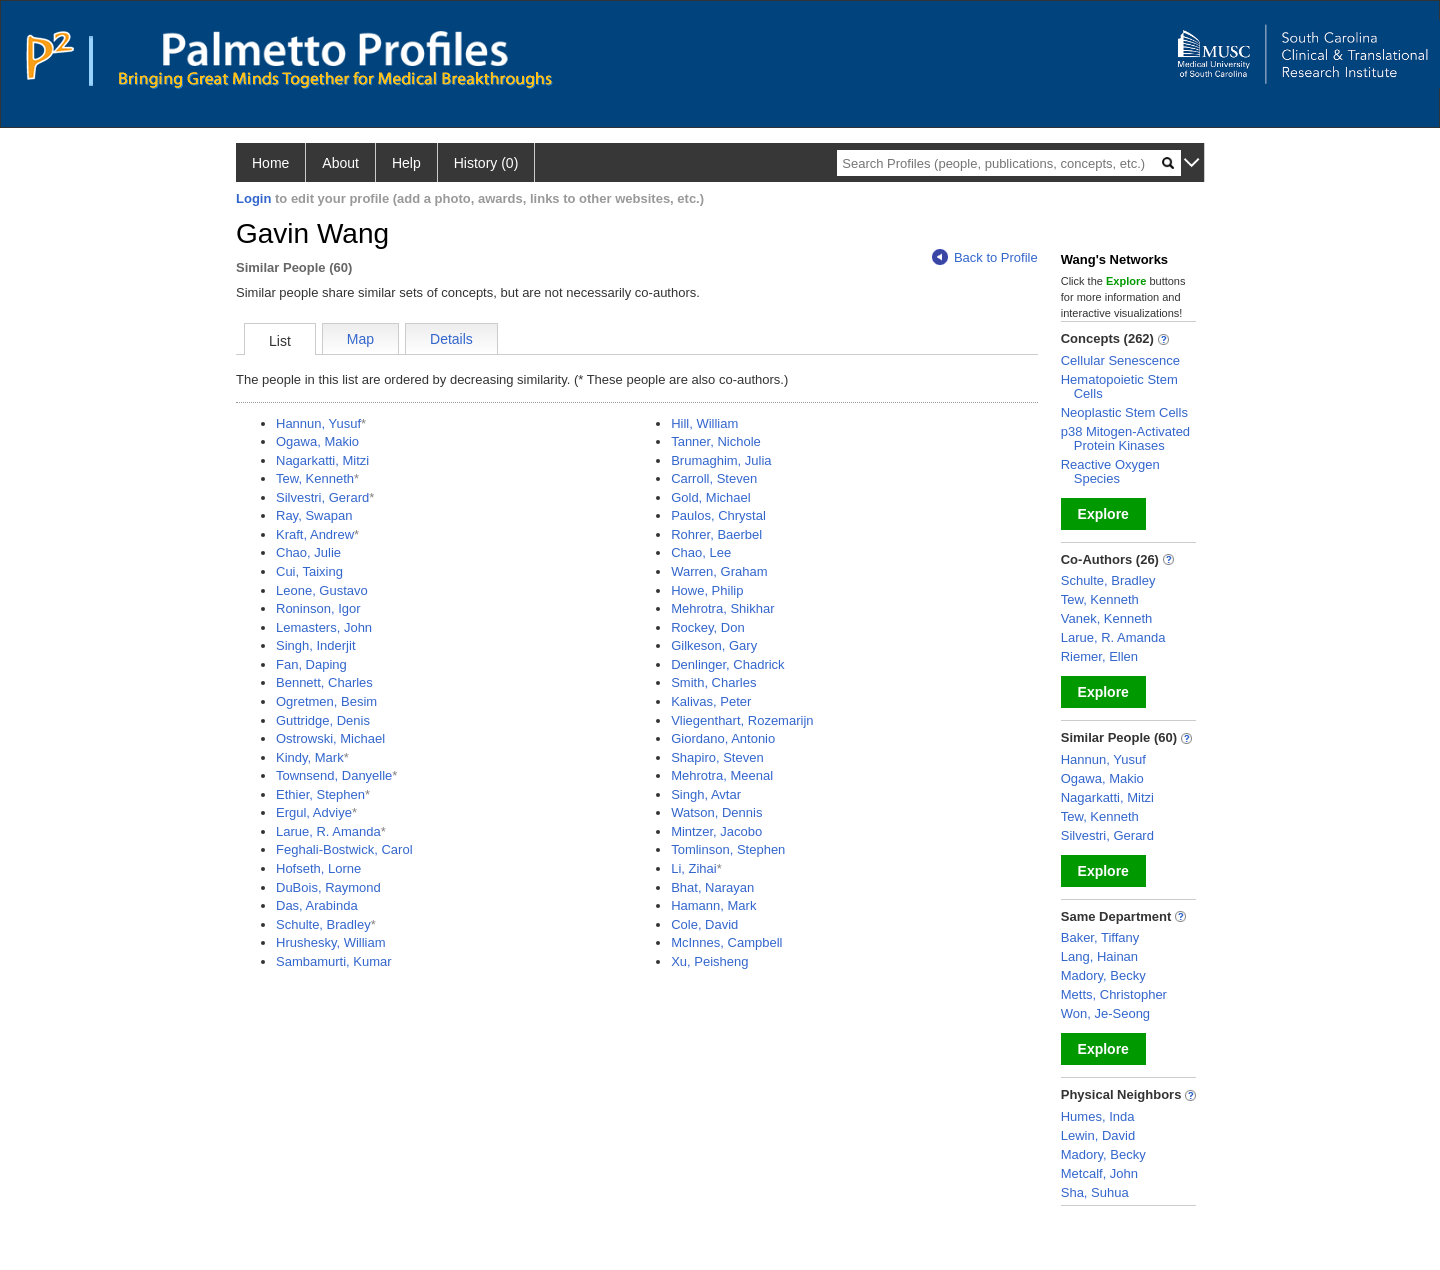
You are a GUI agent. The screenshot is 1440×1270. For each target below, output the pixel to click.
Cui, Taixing (309, 571)
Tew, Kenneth (315, 478)
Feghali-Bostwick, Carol (344, 849)
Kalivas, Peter (711, 701)
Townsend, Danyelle (334, 775)
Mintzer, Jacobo (716, 831)
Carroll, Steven (714, 478)
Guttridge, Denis (323, 720)
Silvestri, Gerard (322, 497)
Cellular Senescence (1120, 360)
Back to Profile (985, 257)
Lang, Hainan (1099, 956)
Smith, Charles (713, 682)
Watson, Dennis (716, 812)
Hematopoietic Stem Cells (1119, 386)
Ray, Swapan (314, 515)
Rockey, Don (707, 627)
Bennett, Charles (324, 682)
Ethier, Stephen (320, 794)
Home (270, 163)
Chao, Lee (701, 552)
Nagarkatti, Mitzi (322, 460)
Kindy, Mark (310, 757)
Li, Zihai (694, 868)
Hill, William (704, 423)
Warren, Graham (719, 571)
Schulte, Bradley (323, 924)
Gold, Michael (710, 497)
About (340, 163)
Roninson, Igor (318, 608)
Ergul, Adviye (314, 812)
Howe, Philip (707, 590)
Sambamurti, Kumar (334, 961)
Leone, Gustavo (322, 590)
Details (451, 339)
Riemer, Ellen (1099, 656)
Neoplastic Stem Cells (1124, 412)
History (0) (486, 163)
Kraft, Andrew (315, 534)
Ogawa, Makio (317, 441)
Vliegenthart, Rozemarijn (742, 720)
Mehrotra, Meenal (722, 775)
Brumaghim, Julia (721, 460)
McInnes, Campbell (726, 942)
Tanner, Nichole (716, 441)
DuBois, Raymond (328, 887)
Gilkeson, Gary (714, 645)
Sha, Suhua (1095, 1192)
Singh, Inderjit (316, 645)
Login (253, 198)
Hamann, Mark (713, 905)
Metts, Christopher (1114, 994)
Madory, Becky (1103, 975)
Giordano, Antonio (723, 738)
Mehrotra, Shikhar (722, 608)
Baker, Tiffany (1100, 937)
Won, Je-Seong (1105, 1013)
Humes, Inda (1098, 1116)
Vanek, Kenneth (1107, 618)
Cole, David (704, 924)
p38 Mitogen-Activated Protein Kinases (1125, 438)
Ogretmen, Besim (326, 701)
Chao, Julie (308, 552)
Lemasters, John (324, 627)
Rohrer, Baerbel (716, 534)
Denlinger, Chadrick (727, 664)
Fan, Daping (311, 664)
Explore (1103, 514)
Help (406, 163)
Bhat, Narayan (712, 887)
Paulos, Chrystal (718, 515)
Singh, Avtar (706, 794)
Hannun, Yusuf (318, 423)
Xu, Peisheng (709, 961)
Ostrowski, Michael (330, 738)
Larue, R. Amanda (328, 831)
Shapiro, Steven (717, 757)
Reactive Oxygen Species (1110, 471)
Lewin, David (1098, 1135)
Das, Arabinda (317, 905)
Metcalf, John (1099, 1173)
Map (360, 339)
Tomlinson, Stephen (728, 849)
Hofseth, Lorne (318, 868)
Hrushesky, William (331, 942)
